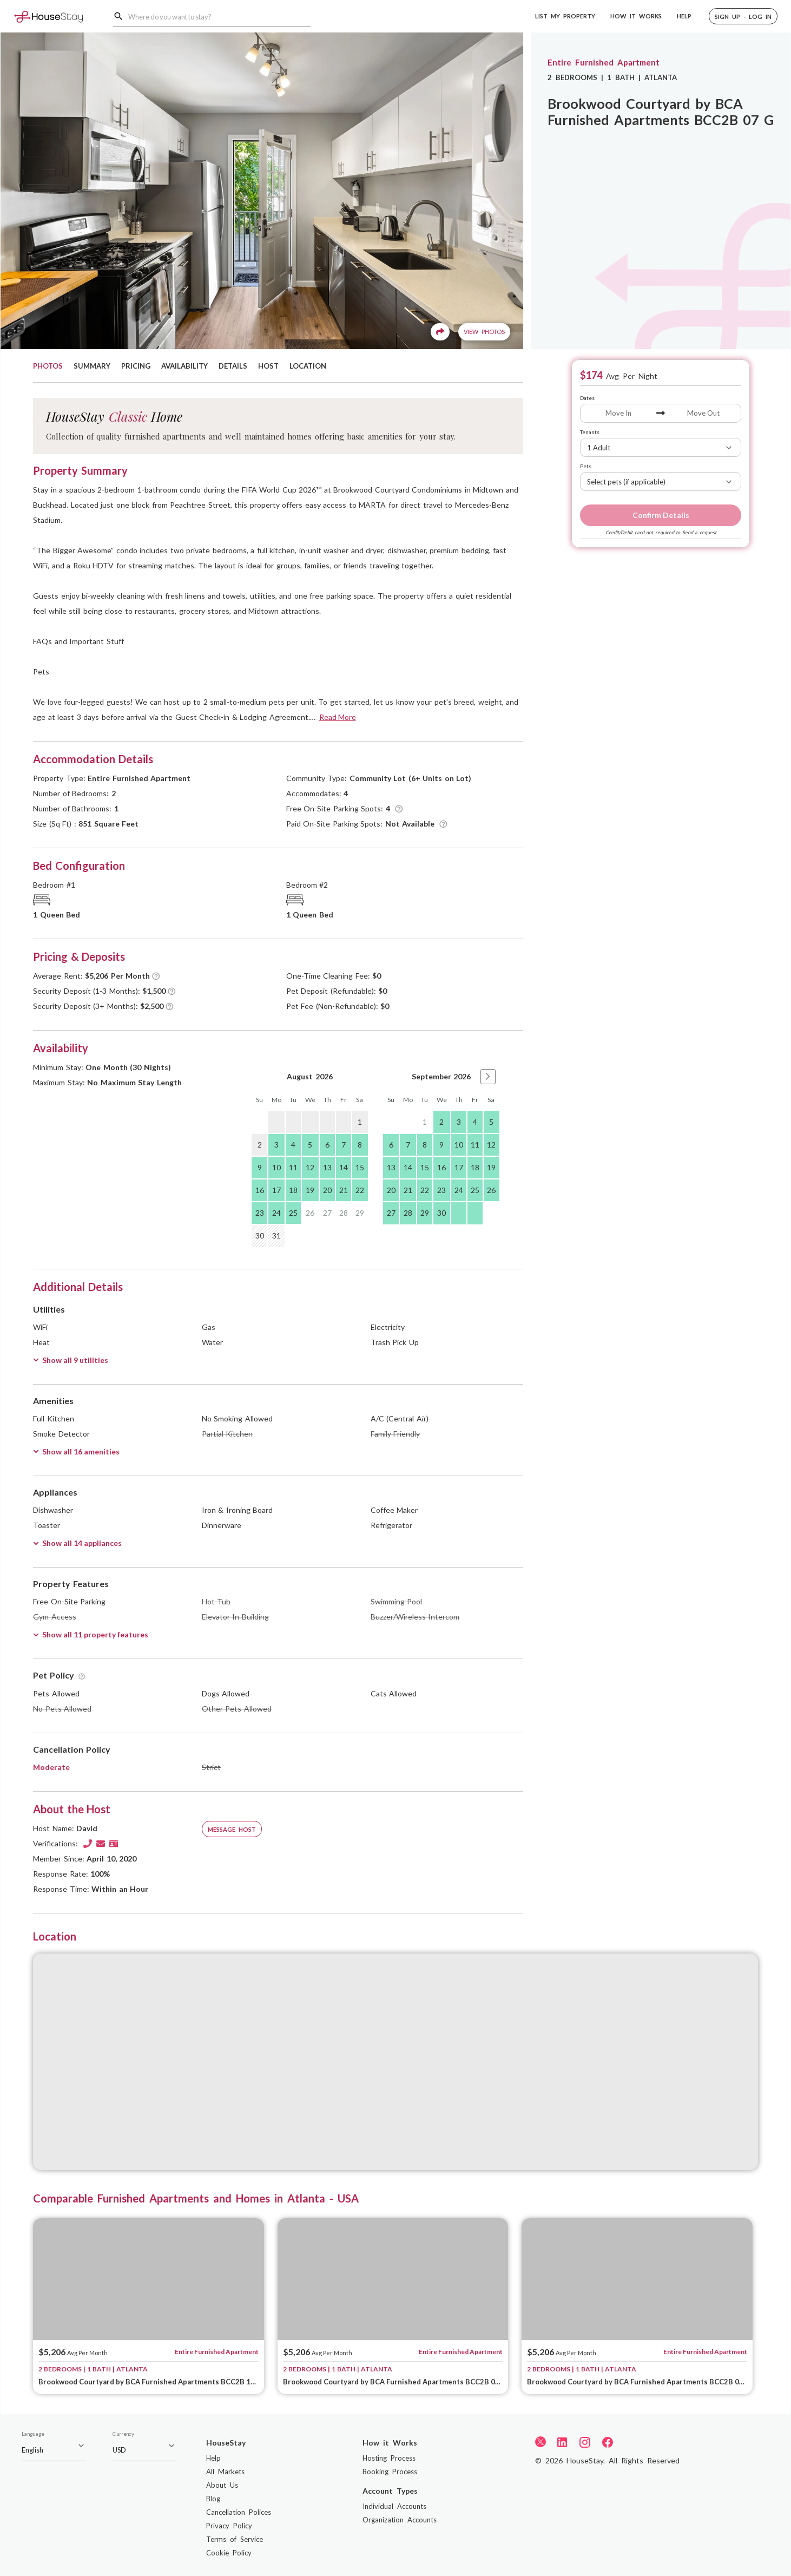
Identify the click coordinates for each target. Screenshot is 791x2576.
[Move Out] (703, 413)
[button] (743, 16)
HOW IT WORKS (636, 15)
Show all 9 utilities (70, 1360)
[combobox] (219, 16)
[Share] (440, 331)
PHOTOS (48, 366)
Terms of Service (234, 2539)
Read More (337, 717)
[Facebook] (607, 2441)
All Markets (225, 2471)
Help (213, 2458)
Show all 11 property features (90, 1634)
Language (33, 2434)
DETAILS (233, 366)
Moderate (51, 1767)
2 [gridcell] (441, 1121)
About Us (222, 2485)
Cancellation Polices (238, 2512)
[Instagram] (585, 2441)
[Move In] (618, 413)
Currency (123, 2434)
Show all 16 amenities (76, 1451)
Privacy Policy (229, 2525)
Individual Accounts (394, 2506)
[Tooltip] (399, 809)
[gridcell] (276, 1122)
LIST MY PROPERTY (565, 15)
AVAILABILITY (184, 366)
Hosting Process (389, 2458)
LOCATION (307, 366)
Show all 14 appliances (77, 1543)
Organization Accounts (399, 2519)
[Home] (48, 16)
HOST (268, 366)
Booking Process (389, 2471)
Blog (213, 2498)
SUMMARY (92, 366)
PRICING (135, 366)
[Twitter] (540, 2441)
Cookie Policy (229, 2552)
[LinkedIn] (562, 2441)
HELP (684, 15)
